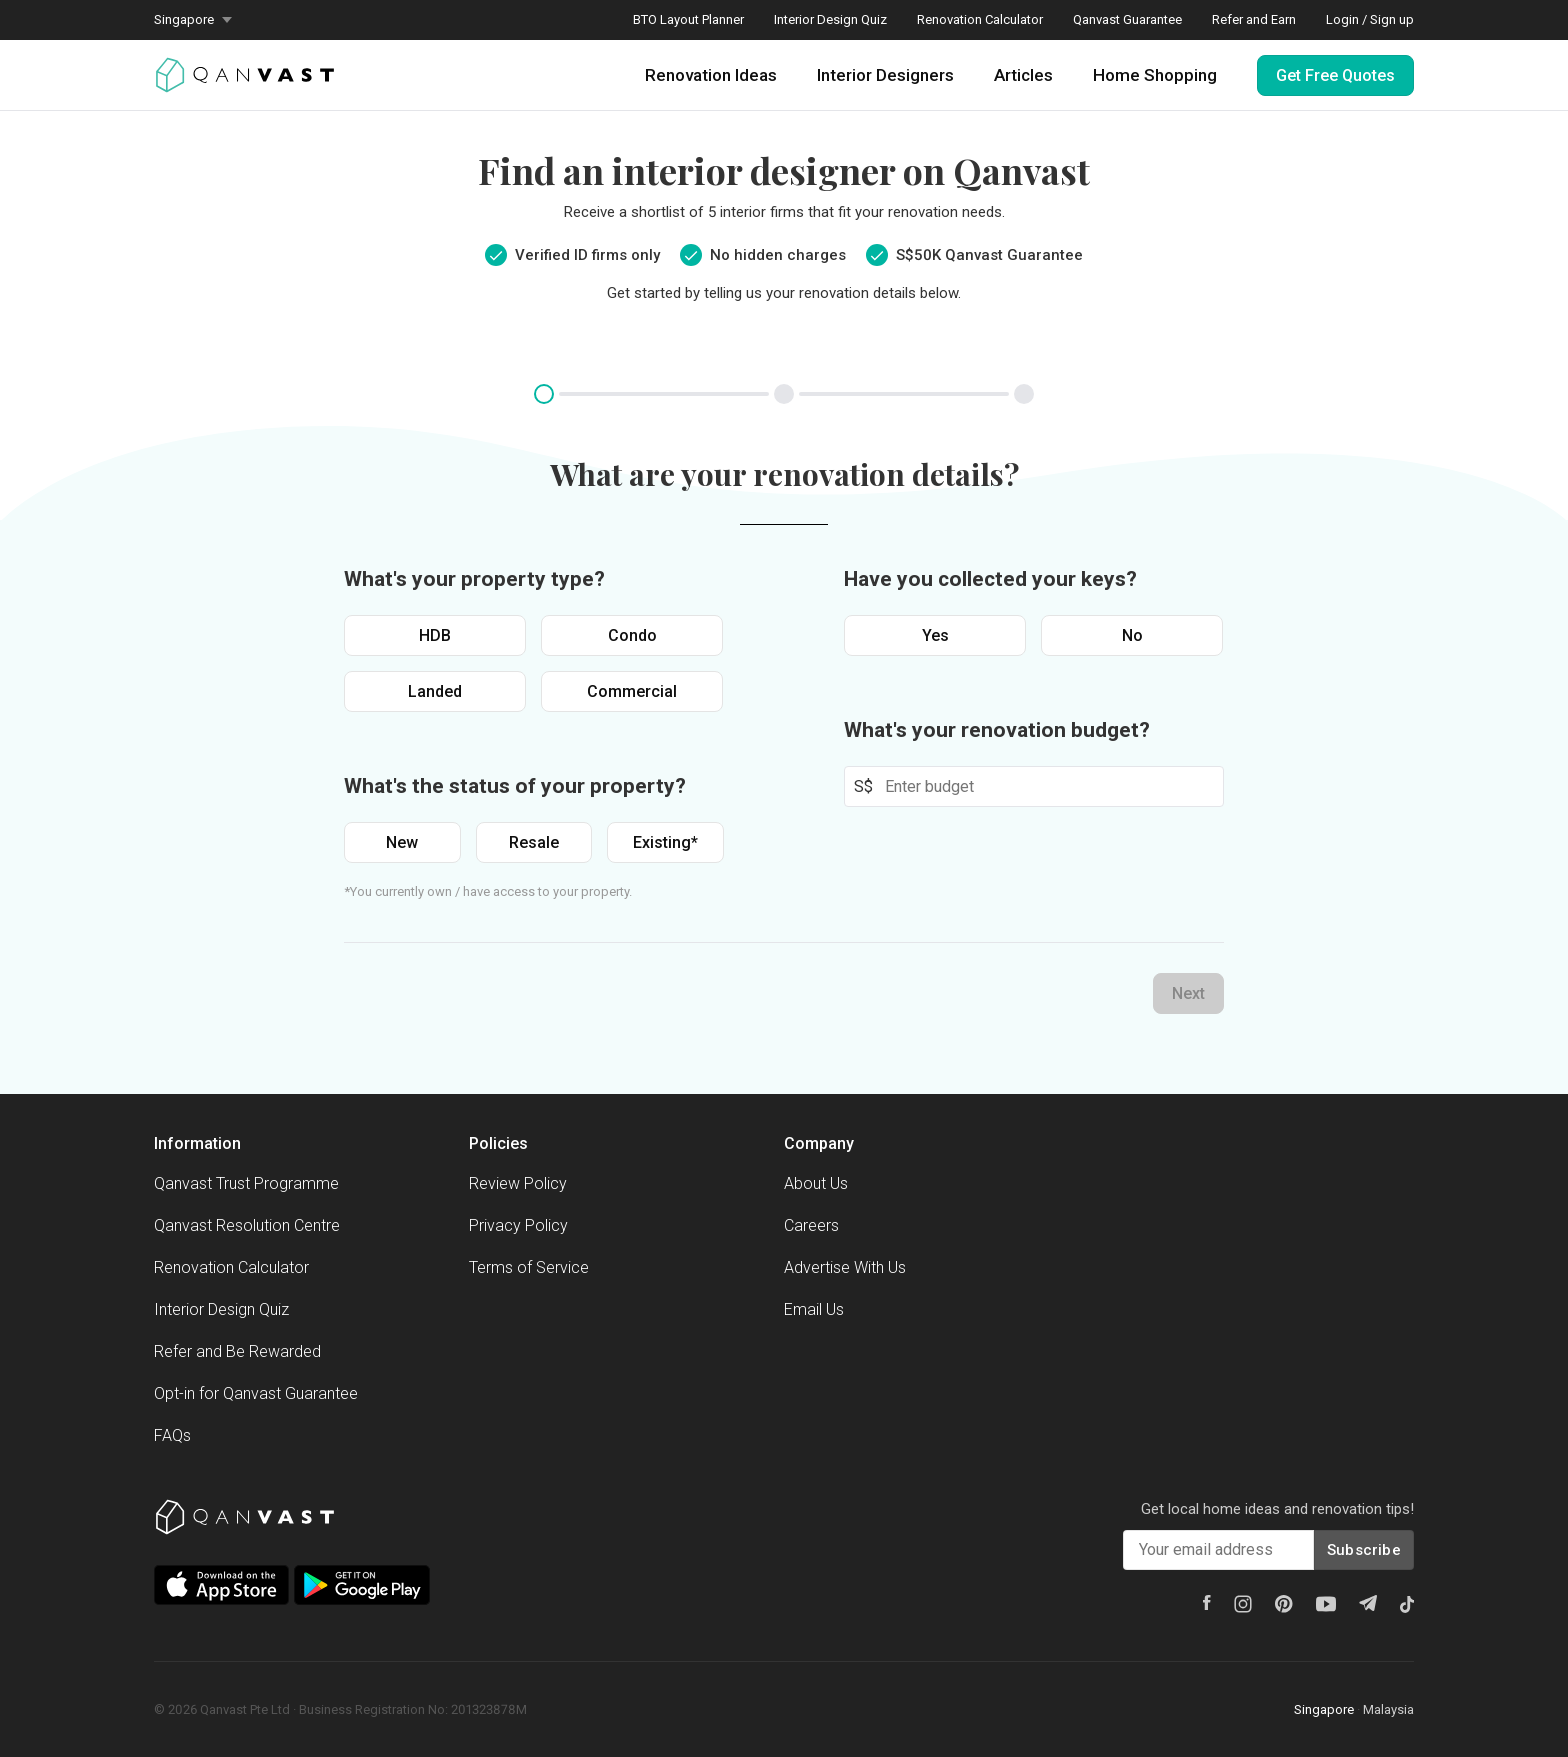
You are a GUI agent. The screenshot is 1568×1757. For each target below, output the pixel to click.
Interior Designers (885, 75)
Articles (1023, 75)
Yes (935, 635)
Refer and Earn (1254, 19)
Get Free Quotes (1335, 75)
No (1132, 635)
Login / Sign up (1370, 19)
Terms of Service (529, 1267)
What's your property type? (474, 579)
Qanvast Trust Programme (246, 1183)
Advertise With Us (845, 1267)
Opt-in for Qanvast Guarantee (256, 1393)
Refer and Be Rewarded (237, 1351)
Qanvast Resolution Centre (247, 1225)
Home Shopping (1155, 75)
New (402, 842)
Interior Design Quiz (830, 19)
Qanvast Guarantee (1127, 19)
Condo (632, 635)
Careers (811, 1225)
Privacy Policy (518, 1225)
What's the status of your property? (515, 786)
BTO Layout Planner (688, 19)
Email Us (814, 1309)
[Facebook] (1207, 1602)
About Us (816, 1183)
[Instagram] (1243, 1604)
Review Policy (518, 1183)
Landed (435, 691)
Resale (534, 842)
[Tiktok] (1407, 1604)
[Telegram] (1368, 1603)
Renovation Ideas (711, 75)
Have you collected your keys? (990, 579)
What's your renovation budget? (997, 730)
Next (1188, 993)
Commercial (632, 691)
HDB (435, 635)
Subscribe (1364, 1550)
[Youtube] (1326, 1604)
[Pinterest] (1284, 1604)
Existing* (665, 842)
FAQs (172, 1435)
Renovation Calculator (980, 19)
